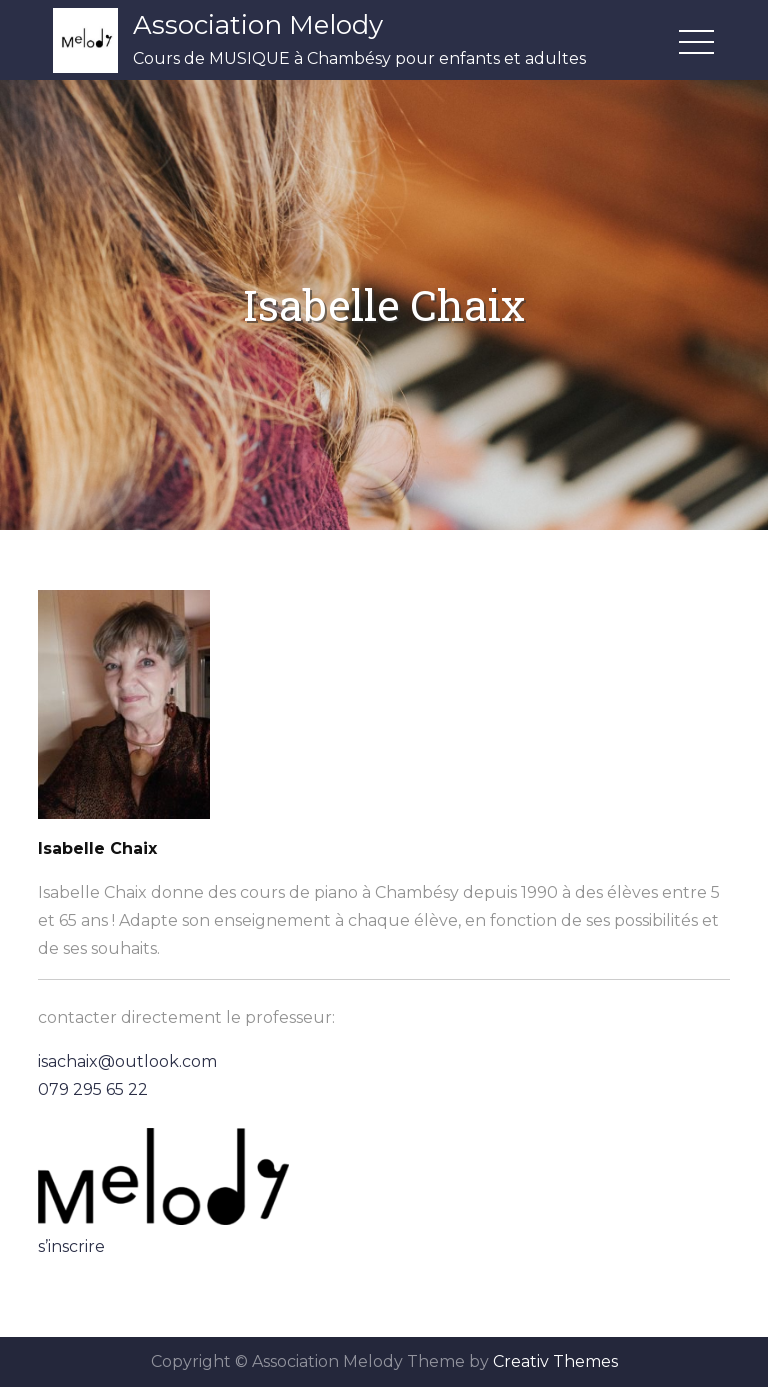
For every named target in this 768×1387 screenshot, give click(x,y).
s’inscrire (71, 1246)
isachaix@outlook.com (127, 1061)
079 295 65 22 (93, 1089)
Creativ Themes (555, 1361)
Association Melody (258, 25)
